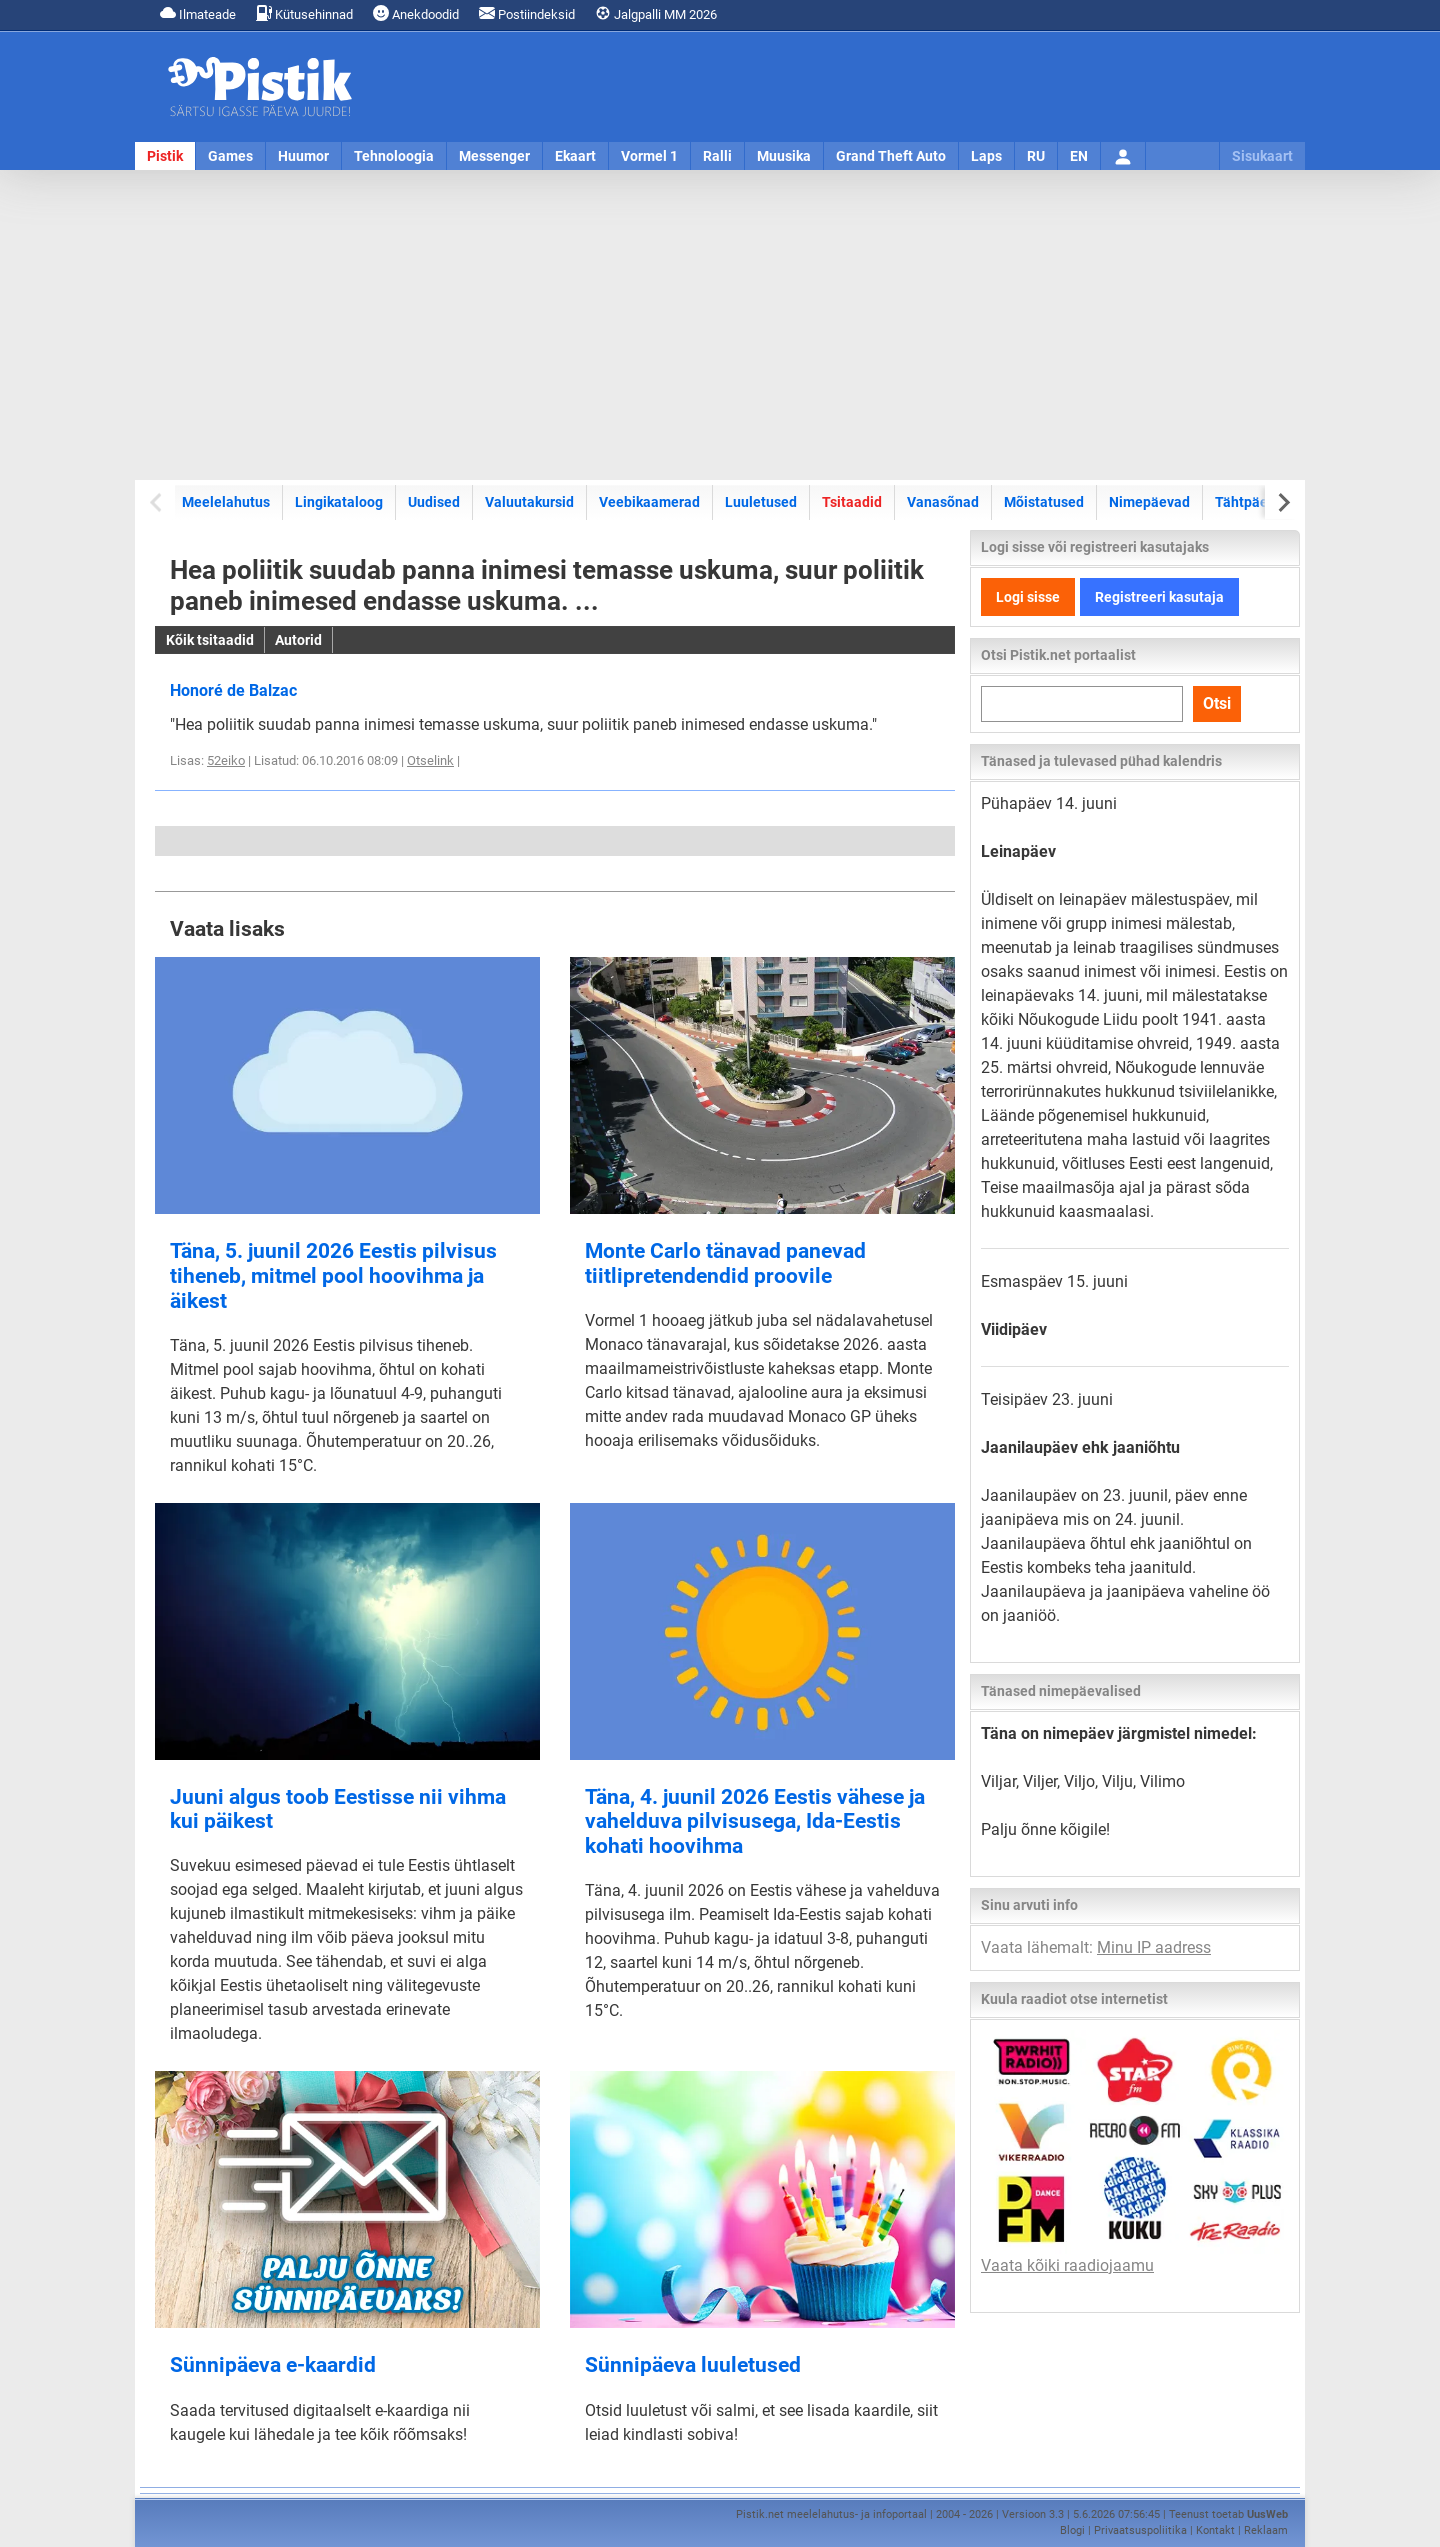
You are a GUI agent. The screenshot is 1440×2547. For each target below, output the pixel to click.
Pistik (165, 156)
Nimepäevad (1149, 502)
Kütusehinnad (304, 13)
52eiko (226, 760)
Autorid (298, 640)
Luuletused (761, 502)
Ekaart (575, 156)
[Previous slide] (157, 502)
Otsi (1217, 703)
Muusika (784, 156)
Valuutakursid (529, 502)
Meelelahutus (226, 502)
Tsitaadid (852, 502)
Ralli (717, 156)
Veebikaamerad (649, 502)
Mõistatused (1044, 502)
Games (230, 156)
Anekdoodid (416, 13)
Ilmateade (198, 13)
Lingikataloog (339, 502)
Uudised (434, 502)
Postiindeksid (527, 13)
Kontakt (1215, 2530)
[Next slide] (1282, 502)
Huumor (303, 156)
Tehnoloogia (394, 156)
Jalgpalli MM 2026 (656, 13)
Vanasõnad (943, 502)
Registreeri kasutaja (1159, 597)
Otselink (430, 760)
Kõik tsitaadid (210, 640)
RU (1036, 156)
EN (1079, 156)
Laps (986, 156)
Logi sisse (1028, 597)
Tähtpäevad (1253, 502)
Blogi (1072, 2530)
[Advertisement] (720, 325)
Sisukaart (1262, 156)
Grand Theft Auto (891, 156)
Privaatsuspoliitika (1140, 2530)
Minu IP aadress (1154, 1947)
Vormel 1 (649, 156)
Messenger (494, 156)
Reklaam (1266, 2530)
